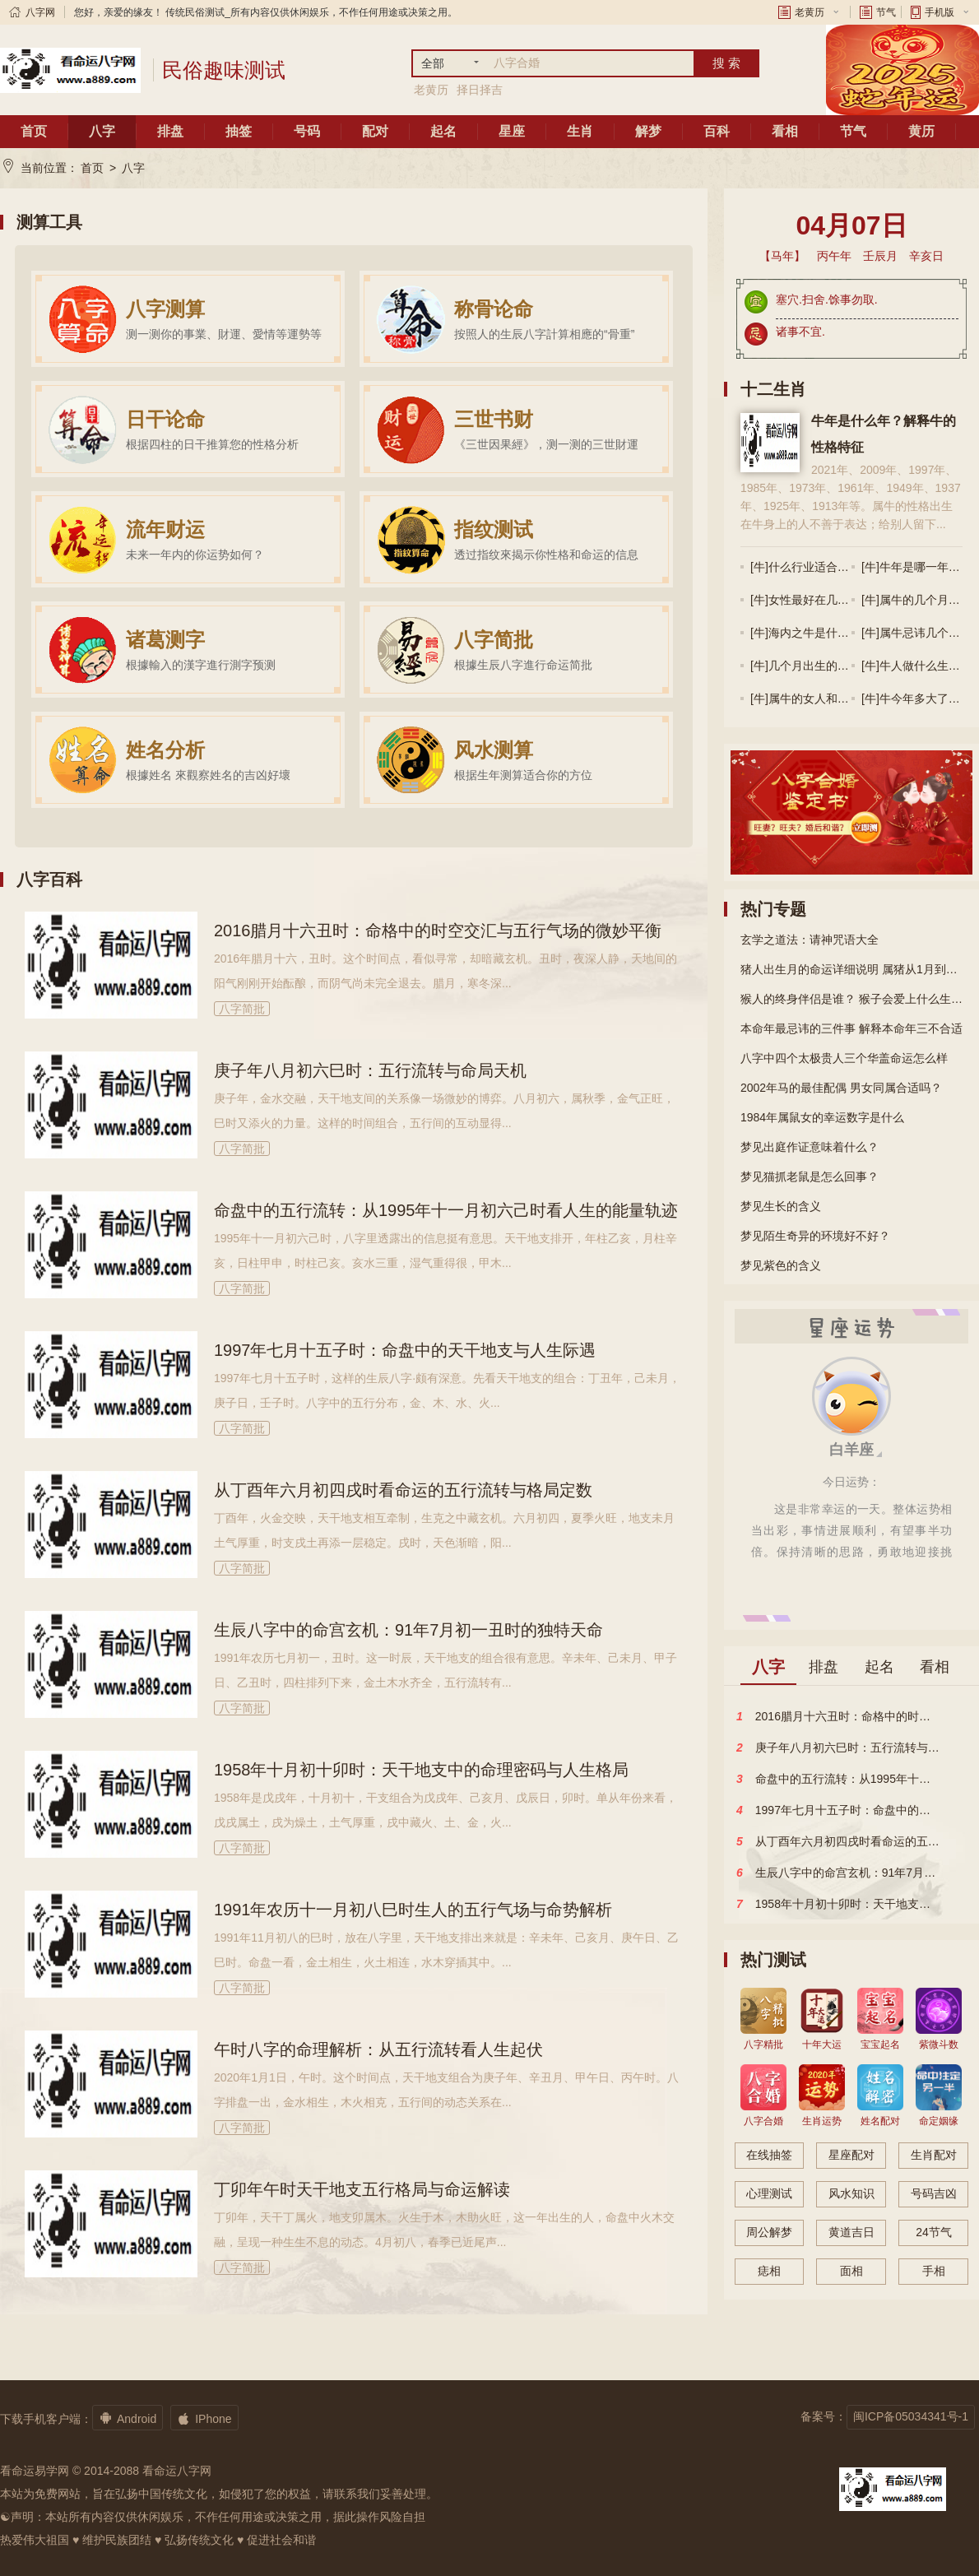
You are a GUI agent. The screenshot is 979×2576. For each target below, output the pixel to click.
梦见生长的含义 (780, 1206)
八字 (102, 131)
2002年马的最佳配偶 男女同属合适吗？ (841, 1087)
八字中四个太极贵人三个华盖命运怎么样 (844, 1058)
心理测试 (769, 2193)
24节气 (934, 2232)
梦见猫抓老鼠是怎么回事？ (809, 1176)
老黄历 (809, 12)
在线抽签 (769, 2154)
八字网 (40, 12)
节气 (886, 12)
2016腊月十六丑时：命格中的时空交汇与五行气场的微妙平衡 (438, 930)
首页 (34, 131)
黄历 (921, 131)
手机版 (939, 12)
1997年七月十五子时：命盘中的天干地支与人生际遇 (405, 1350)
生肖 (580, 131)
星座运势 (852, 1326)
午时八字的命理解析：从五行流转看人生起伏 (378, 2049)
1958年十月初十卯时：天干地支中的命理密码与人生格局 (421, 1770)
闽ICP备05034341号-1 (910, 2416)
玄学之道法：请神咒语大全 (809, 939)
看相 (785, 131)
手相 (933, 2270)
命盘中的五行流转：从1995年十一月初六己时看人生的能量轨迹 (446, 1210)
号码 (307, 131)
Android (127, 2418)
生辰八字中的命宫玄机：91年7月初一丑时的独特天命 (408, 1630)
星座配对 (851, 2154)
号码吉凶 (934, 2193)
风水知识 (851, 2193)
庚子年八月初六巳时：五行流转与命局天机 (370, 1070)
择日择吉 (480, 89)
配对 (375, 131)
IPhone (204, 2418)
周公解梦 (769, 2232)
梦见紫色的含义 (780, 1265)
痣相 (769, 2270)
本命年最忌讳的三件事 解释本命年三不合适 (851, 1028)
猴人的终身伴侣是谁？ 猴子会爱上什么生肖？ (851, 998)
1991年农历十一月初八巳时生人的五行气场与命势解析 (413, 1910)
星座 (512, 131)
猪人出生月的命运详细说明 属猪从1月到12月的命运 (851, 969)
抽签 (238, 131)
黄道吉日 (851, 2232)
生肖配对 (934, 2154)
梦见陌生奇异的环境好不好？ (815, 1235)
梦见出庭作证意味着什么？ (809, 1146)
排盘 (170, 131)
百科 (716, 131)
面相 (851, 2270)
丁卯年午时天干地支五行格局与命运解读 (362, 2189)
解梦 (648, 131)
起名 (443, 131)
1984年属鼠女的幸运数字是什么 (822, 1117)
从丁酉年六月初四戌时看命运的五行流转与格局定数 (403, 1490)
